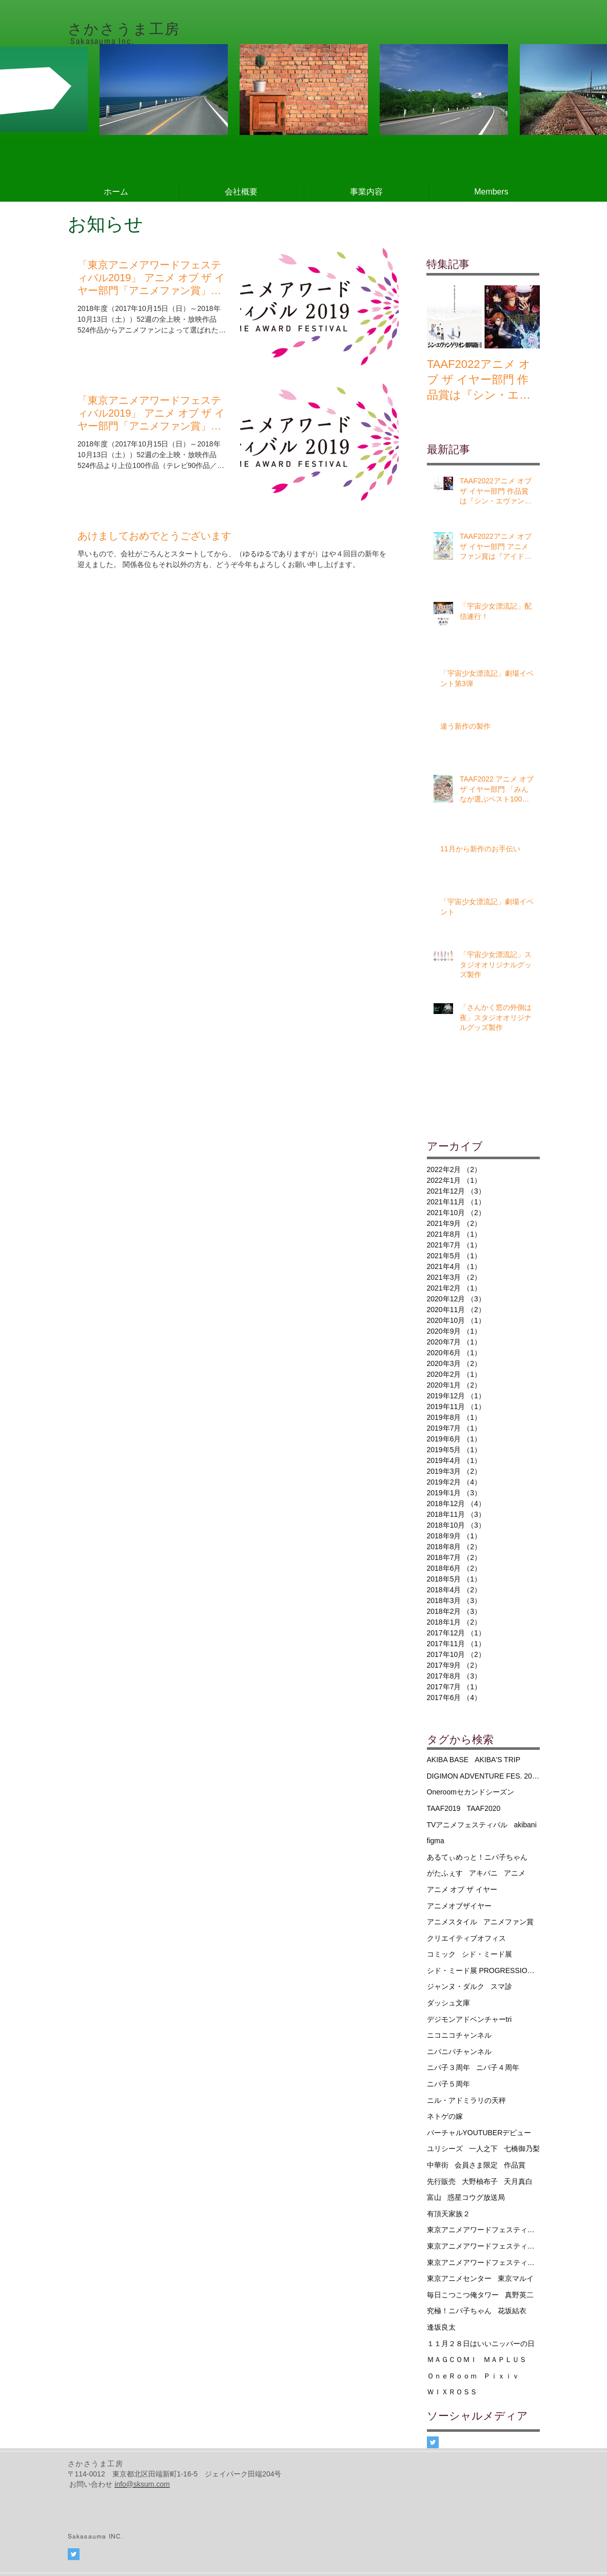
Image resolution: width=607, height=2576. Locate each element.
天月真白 (518, 2181)
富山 (434, 2197)
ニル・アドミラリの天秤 (466, 2100)
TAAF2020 (483, 1808)
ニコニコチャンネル (459, 2035)
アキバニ (483, 1873)
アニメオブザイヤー (459, 1906)
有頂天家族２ (448, 2214)
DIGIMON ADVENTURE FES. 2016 (483, 1776)
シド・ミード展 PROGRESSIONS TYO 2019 (483, 1970)
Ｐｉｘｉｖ (501, 2376)
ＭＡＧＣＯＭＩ (452, 2359)
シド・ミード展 (487, 1954)
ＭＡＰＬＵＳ (504, 2359)
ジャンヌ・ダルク (455, 1986)
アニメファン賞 (508, 1922)
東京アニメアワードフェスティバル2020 (483, 2262)
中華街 (437, 2165)
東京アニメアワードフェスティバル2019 (483, 2246)
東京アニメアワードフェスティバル (483, 2230)
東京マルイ (516, 2278)
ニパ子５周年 (448, 2084)
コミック (441, 1954)
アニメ (514, 1873)
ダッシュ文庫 (448, 2003)
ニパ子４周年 (497, 2067)
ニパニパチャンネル (459, 2051)
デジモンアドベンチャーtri (469, 2019)
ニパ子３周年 (448, 2067)
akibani (525, 1825)
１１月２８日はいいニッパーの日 (481, 2343)
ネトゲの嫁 (445, 2116)
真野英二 (519, 2295)
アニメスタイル (452, 1922)
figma (435, 1841)
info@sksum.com (142, 2484)
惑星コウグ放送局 (476, 2197)
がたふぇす (445, 1873)
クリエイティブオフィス (466, 1938)
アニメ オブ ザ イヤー (462, 1889)
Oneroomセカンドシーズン (470, 1792)
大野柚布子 (480, 2181)
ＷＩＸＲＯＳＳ (452, 2392)
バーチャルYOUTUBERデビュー (479, 2133)
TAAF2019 (444, 1808)
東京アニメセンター (459, 2278)
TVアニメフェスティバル (467, 1825)
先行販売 (441, 2181)
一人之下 (483, 2148)
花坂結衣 (512, 2311)
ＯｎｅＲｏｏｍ (452, 2376)
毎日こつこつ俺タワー (463, 2295)
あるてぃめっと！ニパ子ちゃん (477, 1857)
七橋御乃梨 (522, 2148)
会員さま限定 (476, 2165)
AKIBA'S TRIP (497, 1759)
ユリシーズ (445, 2148)
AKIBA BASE (448, 1759)
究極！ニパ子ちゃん (459, 2311)
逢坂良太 (441, 2327)
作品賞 (514, 2165)
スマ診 (501, 1986)
